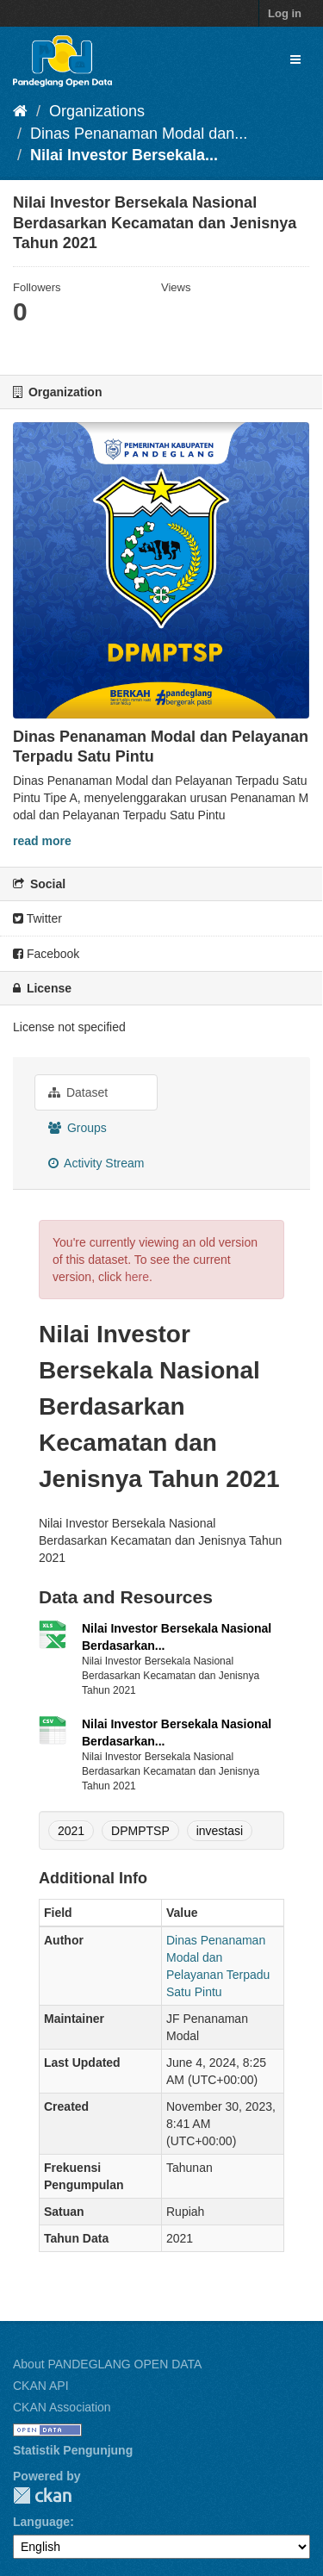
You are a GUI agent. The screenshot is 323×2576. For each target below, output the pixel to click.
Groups (77, 1128)
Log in (284, 13)
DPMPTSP (140, 1831)
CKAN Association (62, 2407)
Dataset (78, 1092)
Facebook (46, 954)
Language (41, 2522)
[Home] (20, 111)
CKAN (42, 2495)
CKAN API (41, 2385)
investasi (219, 1831)
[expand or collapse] (295, 59)
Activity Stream (96, 1163)
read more (42, 841)
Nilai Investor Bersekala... (124, 155)
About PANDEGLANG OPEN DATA (107, 2364)
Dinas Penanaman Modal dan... (138, 133)
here (137, 1277)
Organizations (97, 111)
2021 (71, 1831)
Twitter (37, 918)
